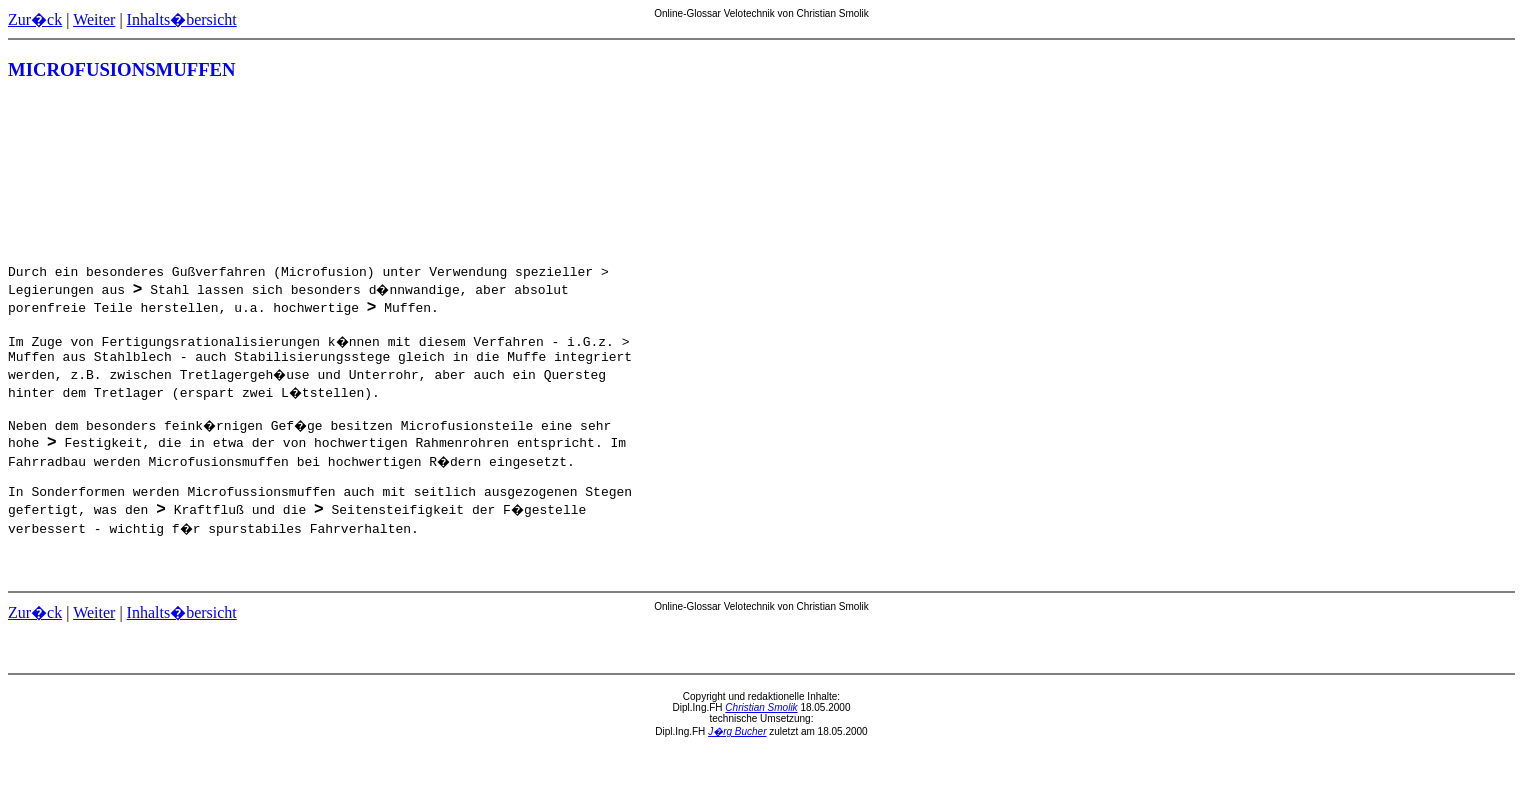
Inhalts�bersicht (182, 19)
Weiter (94, 19)
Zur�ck (35, 19)
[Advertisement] (1425, 174)
